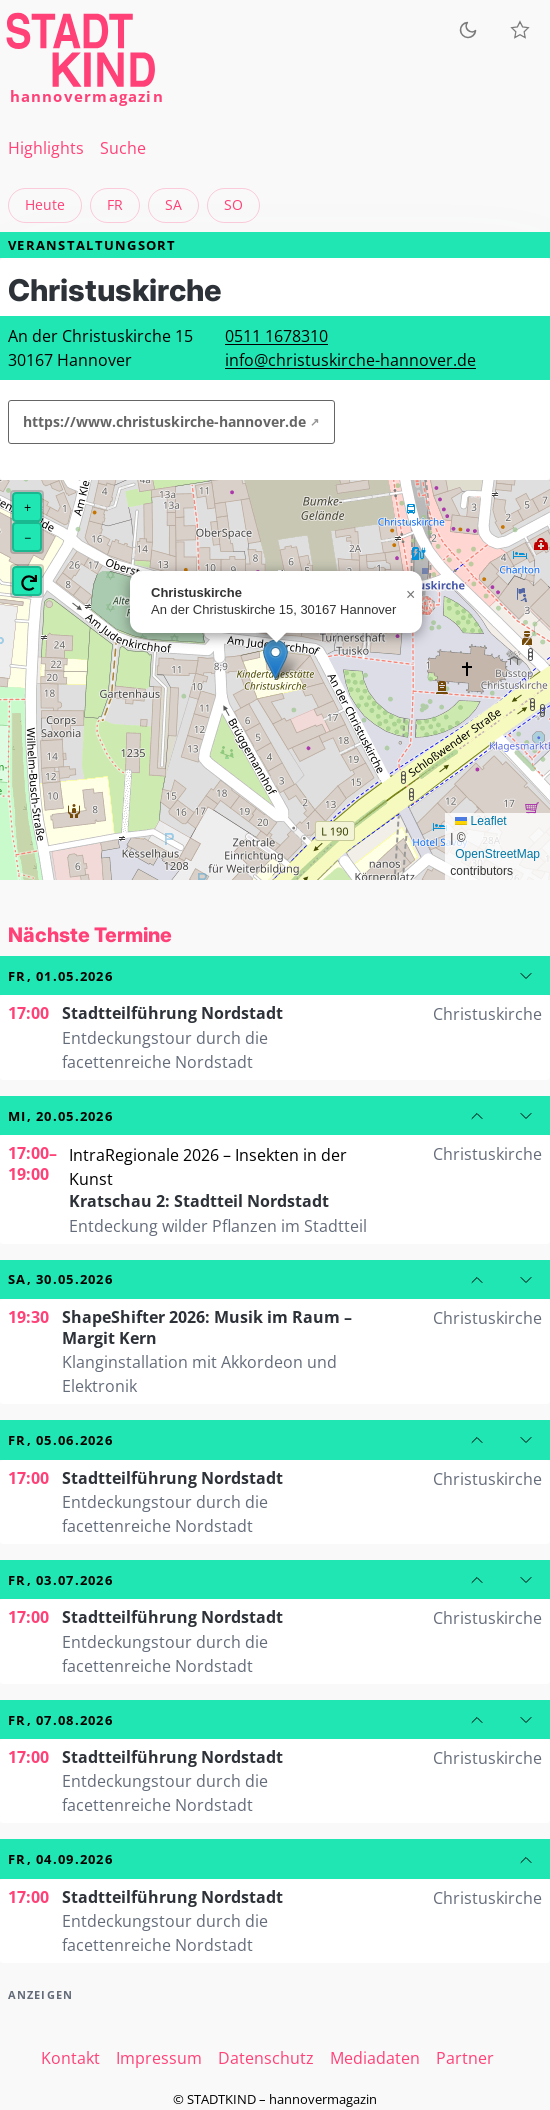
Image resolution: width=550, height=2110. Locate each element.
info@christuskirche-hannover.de (350, 360)
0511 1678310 (276, 336)
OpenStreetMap (497, 854)
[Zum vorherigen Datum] (477, 1116)
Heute (45, 204)
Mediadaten (375, 2058)
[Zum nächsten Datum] (526, 976)
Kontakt (70, 2058)
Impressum (159, 2058)
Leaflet (480, 821)
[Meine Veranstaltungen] (520, 30)
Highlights (46, 148)
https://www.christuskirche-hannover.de (164, 421)
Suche (123, 148)
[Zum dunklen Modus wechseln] (468, 30)
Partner (465, 2058)
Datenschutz (266, 2058)
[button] (275, 659)
